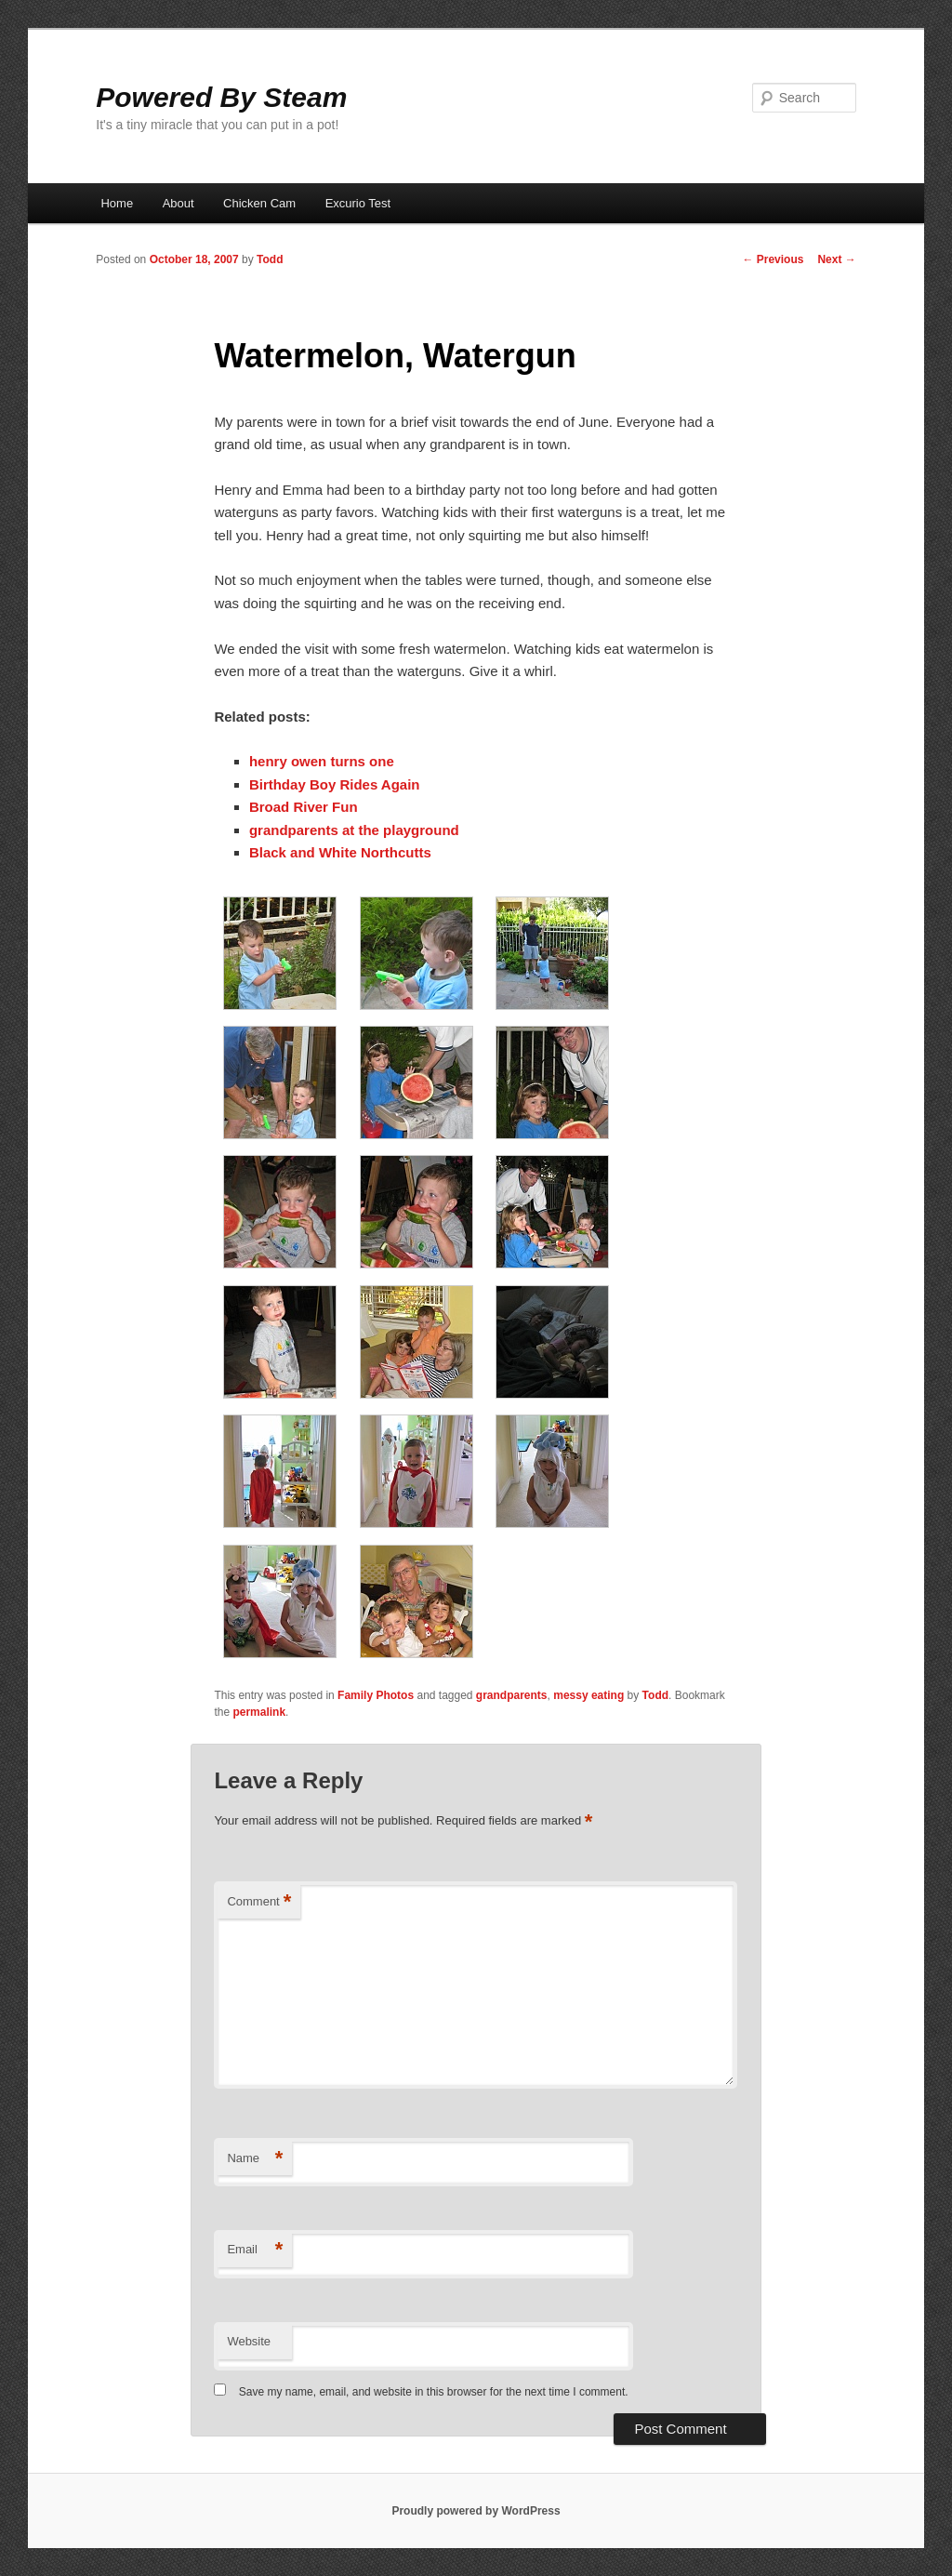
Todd (270, 259)
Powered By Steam (221, 97)
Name (255, 2158)
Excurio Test (358, 203)
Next (836, 259)
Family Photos (375, 1695)
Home (116, 203)
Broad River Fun (303, 807)
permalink (258, 1712)
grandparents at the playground (354, 830)
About (178, 203)
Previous (772, 259)
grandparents (512, 1695)
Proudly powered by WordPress (475, 2510)
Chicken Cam (259, 203)
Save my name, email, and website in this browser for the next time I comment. (433, 2391)
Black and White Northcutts (340, 852)
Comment (259, 1902)
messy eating (588, 1695)
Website (249, 2341)
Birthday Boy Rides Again (334, 784)
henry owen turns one (321, 761)
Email (255, 2250)
